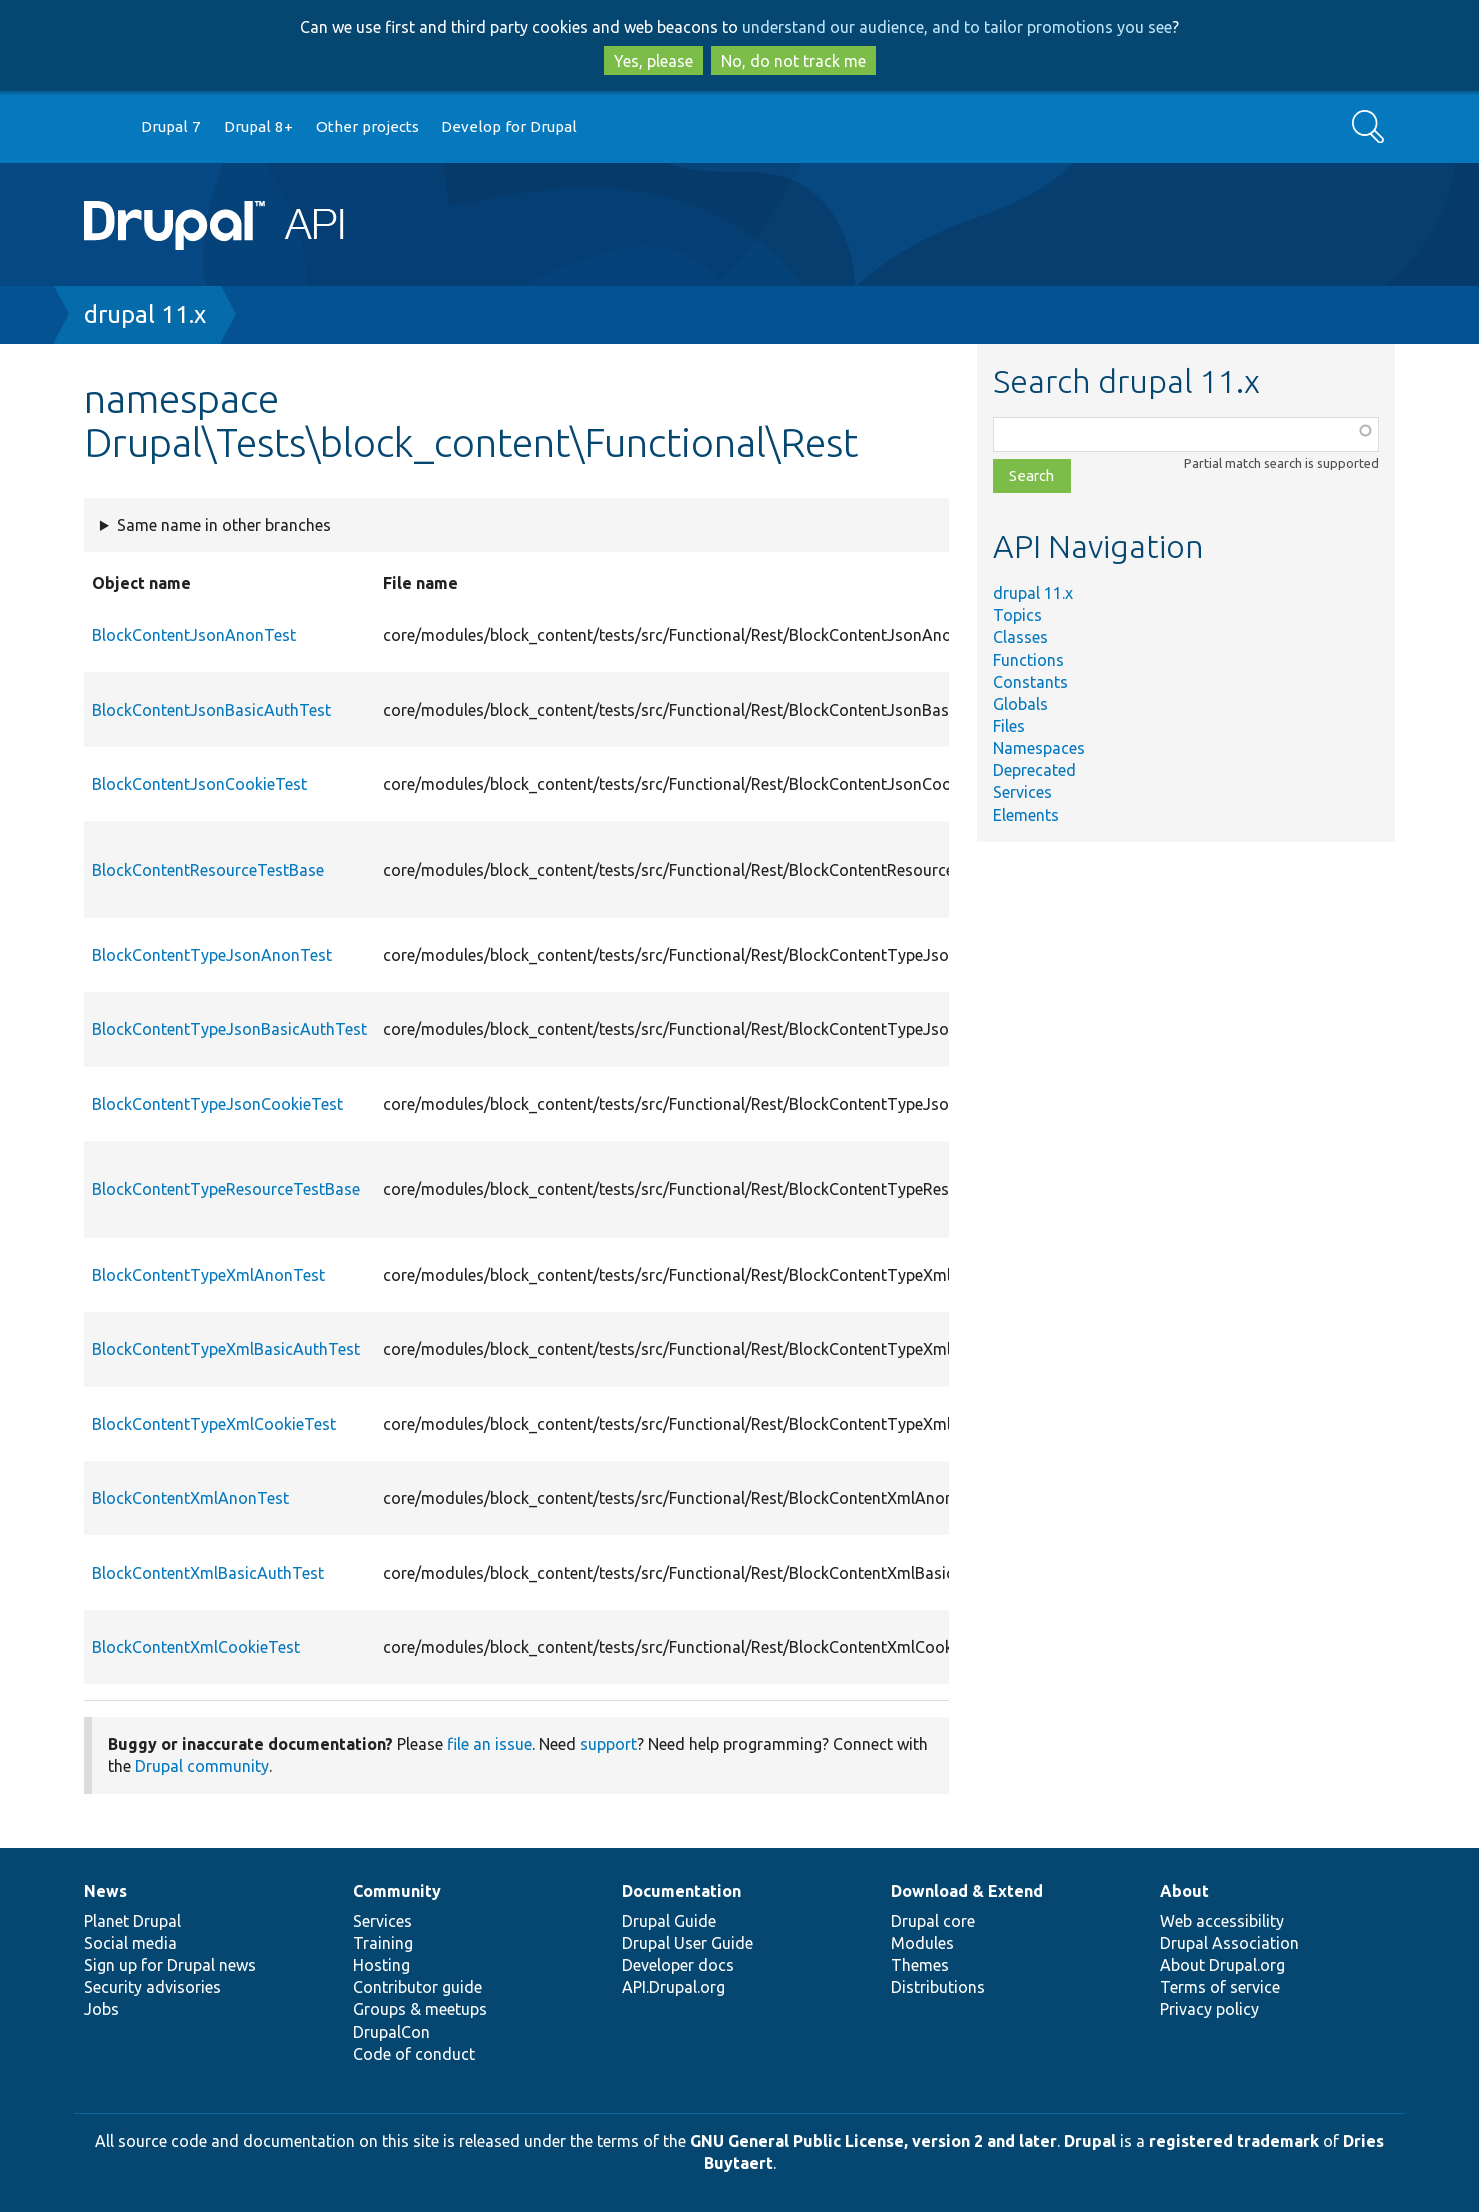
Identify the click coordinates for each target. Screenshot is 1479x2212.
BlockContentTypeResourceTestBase (226, 1189)
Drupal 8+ (258, 126)
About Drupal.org (1222, 1965)
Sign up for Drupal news (170, 1965)
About (1184, 1891)
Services (1022, 792)
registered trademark (1234, 2141)
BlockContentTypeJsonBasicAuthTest (229, 1029)
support (608, 1744)
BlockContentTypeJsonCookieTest (217, 1104)
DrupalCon (391, 2032)
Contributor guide (417, 1987)
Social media (130, 1943)
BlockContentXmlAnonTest (190, 1498)
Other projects (367, 126)
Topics (1017, 615)
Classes (1020, 637)
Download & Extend (967, 1891)
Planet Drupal (132, 1921)
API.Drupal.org (673, 1987)
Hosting (381, 1965)
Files (1009, 726)
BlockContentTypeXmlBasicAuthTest (226, 1349)
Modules (922, 1943)
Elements (1026, 815)
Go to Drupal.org (103, 127)
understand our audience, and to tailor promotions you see (957, 27)
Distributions (938, 1987)
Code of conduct (414, 2054)
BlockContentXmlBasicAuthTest (208, 1573)
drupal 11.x (145, 314)
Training (383, 1943)
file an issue (489, 1744)
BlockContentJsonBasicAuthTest (211, 710)
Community (397, 1891)
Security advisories (152, 1987)
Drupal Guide (669, 1921)
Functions (1028, 660)
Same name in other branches (224, 525)
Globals (1020, 704)
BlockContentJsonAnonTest (194, 635)
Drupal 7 (171, 126)
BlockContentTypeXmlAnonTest (208, 1275)
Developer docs (678, 1965)
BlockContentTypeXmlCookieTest (214, 1424)
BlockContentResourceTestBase (208, 870)
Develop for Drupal (509, 126)
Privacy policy (1209, 2009)
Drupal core (933, 1921)
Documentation (681, 1891)
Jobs (101, 2009)
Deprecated (1034, 770)
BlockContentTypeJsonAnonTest (212, 955)
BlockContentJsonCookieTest (199, 784)
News (105, 1891)
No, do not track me (793, 61)
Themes (920, 1965)
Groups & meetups (420, 2009)
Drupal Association (1229, 1943)
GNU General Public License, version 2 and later (873, 2141)
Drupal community (202, 1766)
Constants (1030, 682)
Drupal (1090, 2141)
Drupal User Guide (687, 1943)
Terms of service (1220, 1987)
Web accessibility (1222, 1921)
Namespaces (1039, 748)
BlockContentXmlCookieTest (196, 1647)
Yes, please (653, 61)
